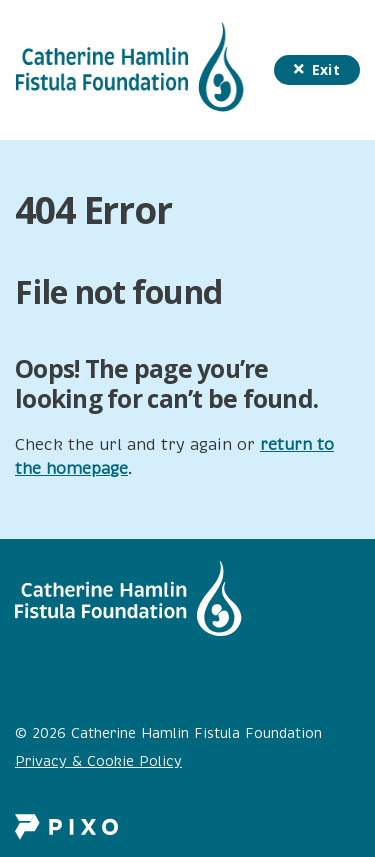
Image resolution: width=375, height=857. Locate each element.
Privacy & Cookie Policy (98, 761)
